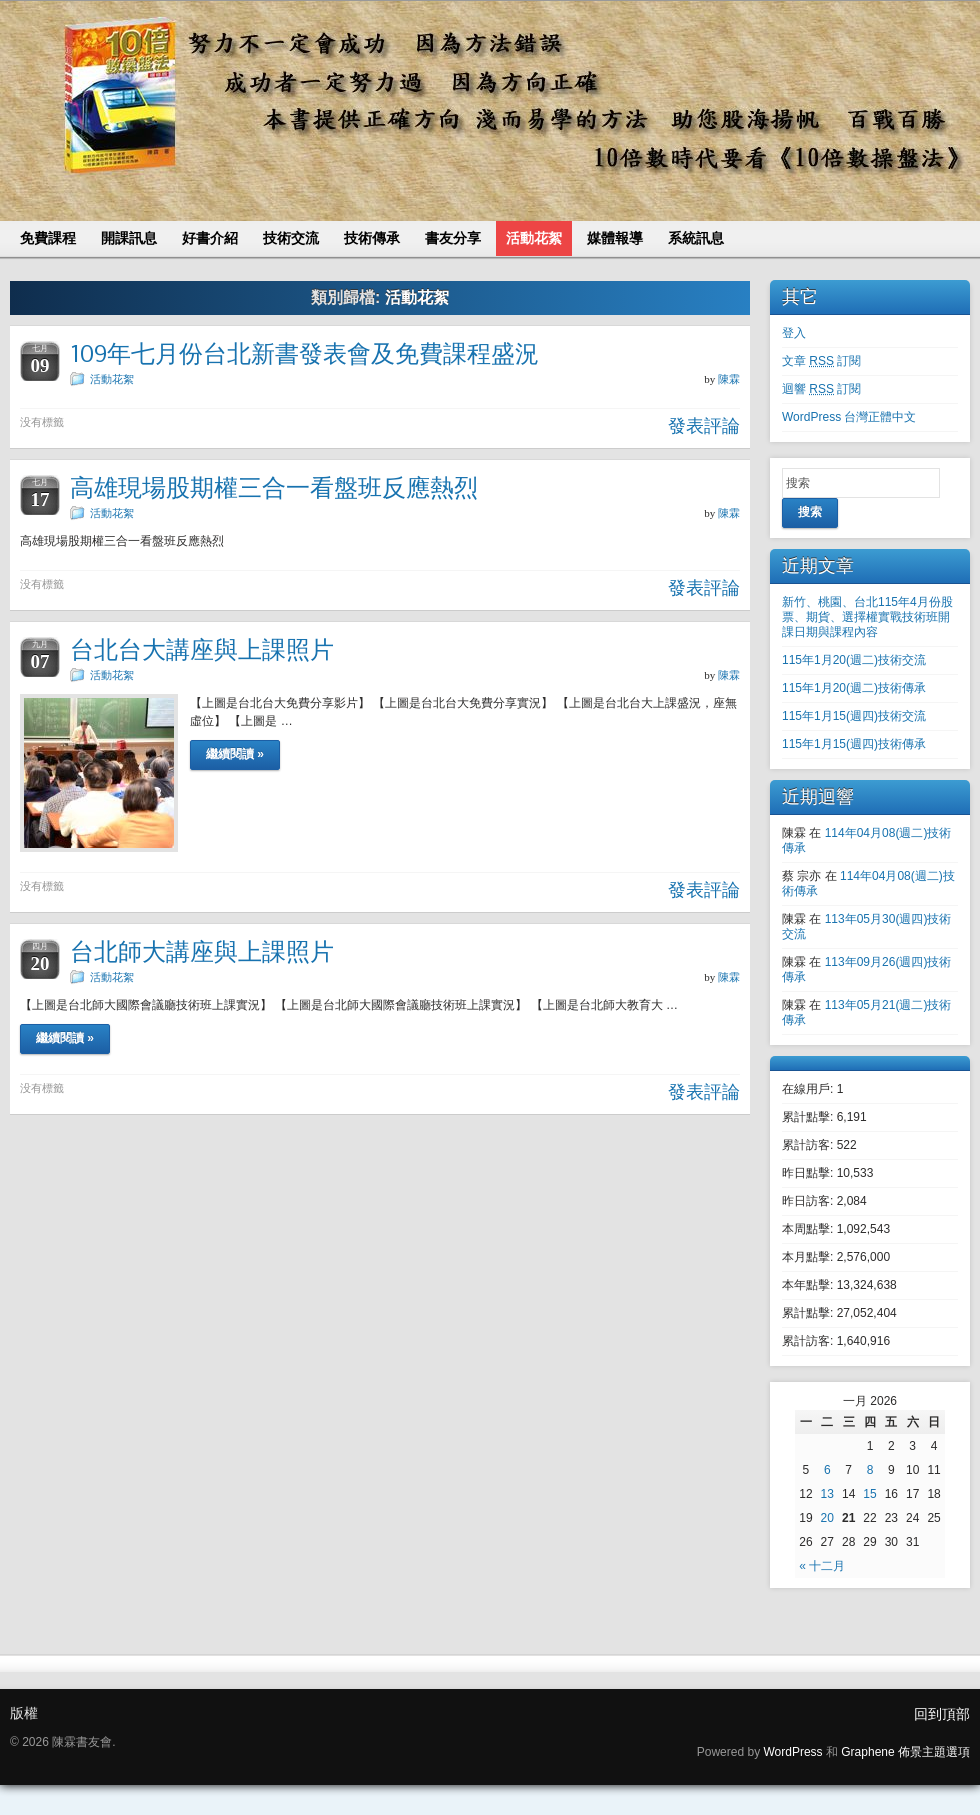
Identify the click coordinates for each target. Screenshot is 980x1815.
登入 (794, 333)
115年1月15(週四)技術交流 (854, 716)
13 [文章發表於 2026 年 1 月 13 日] (827, 1494)
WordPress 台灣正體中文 (849, 417)
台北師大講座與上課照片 (202, 951)
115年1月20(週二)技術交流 (854, 660)
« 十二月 (822, 1566)
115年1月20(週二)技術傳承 (854, 688)
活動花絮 (112, 379)
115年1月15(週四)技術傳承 (854, 744)
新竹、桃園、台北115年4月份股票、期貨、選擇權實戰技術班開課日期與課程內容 (867, 617)
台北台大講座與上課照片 (202, 649)
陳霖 (729, 379)
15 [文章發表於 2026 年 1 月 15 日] (869, 1494)
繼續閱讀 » (235, 754)
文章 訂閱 (821, 361)
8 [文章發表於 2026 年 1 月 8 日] (870, 1470)
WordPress (792, 1752)
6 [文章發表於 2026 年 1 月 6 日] (827, 1470)
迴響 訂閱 (821, 389)
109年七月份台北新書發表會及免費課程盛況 (304, 353)
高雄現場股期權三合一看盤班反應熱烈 (274, 487)
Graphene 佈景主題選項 (905, 1752)
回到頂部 (942, 1714)
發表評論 (704, 426)
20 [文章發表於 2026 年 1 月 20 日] (827, 1518)
